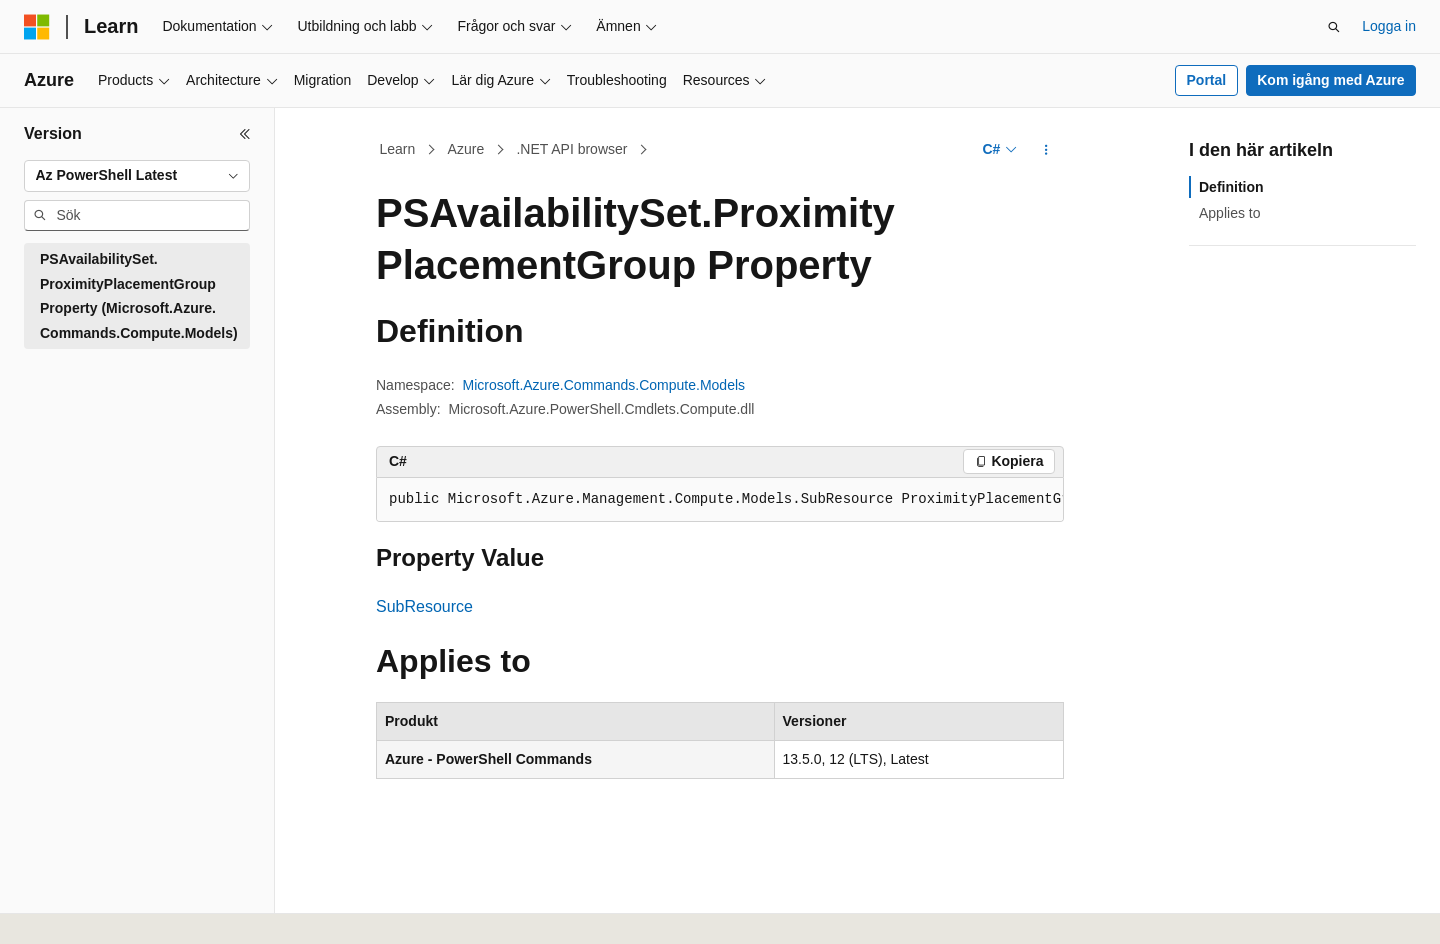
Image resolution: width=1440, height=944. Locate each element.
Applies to (1229, 213)
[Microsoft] (37, 27)
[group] (720, 500)
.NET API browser (571, 149)
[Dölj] (245, 134)
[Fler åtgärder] (1046, 150)
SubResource (424, 606)
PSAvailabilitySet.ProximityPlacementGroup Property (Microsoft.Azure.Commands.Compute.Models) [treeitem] (139, 296)
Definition (1231, 187)
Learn (398, 149)
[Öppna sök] (1334, 27)
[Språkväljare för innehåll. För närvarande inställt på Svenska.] (72, 907)
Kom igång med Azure (1330, 80)
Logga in (1389, 26)
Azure (466, 149)
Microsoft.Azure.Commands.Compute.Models (604, 385)
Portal (1207, 80)
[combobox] (137, 176)
